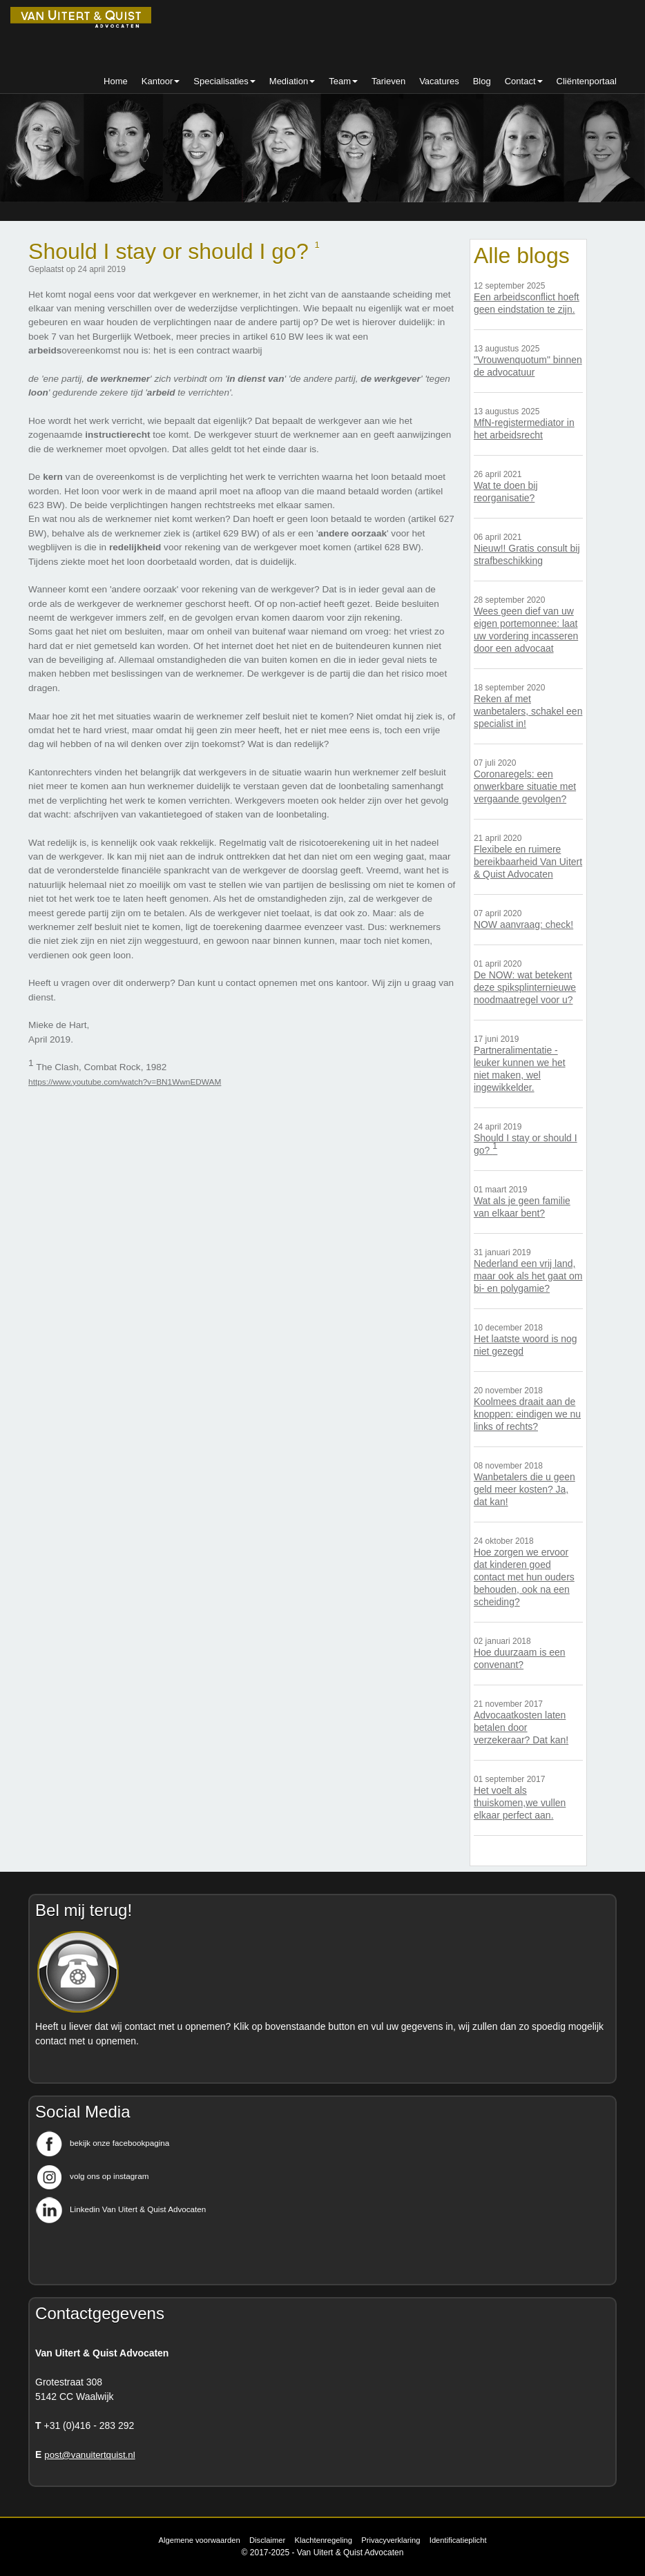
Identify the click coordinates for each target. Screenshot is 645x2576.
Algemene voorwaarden (199, 2540)
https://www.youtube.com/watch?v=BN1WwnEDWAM (124, 1082)
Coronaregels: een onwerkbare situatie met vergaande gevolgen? (525, 786)
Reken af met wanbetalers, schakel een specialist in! (528, 711)
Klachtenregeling (323, 2540)
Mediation (292, 81)
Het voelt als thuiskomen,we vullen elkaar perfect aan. (520, 1803)
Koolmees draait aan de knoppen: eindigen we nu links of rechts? (527, 1414)
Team (343, 81)
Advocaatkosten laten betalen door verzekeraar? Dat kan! (521, 1727)
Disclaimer (267, 2540)
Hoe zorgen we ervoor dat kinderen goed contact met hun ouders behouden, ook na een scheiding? (524, 1577)
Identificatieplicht (458, 2540)
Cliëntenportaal (587, 81)
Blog (482, 81)
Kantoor (161, 81)
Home (116, 81)
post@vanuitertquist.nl (89, 2455)
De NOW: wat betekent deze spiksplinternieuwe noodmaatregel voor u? (525, 987)
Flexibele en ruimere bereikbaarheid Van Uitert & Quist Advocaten (528, 862)
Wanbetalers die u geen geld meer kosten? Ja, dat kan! (524, 1489)
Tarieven (388, 81)
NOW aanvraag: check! (523, 924)
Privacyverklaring (390, 2540)
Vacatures (439, 81)
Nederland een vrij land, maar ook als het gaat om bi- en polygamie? (528, 1276)
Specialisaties (224, 81)
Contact (524, 81)
